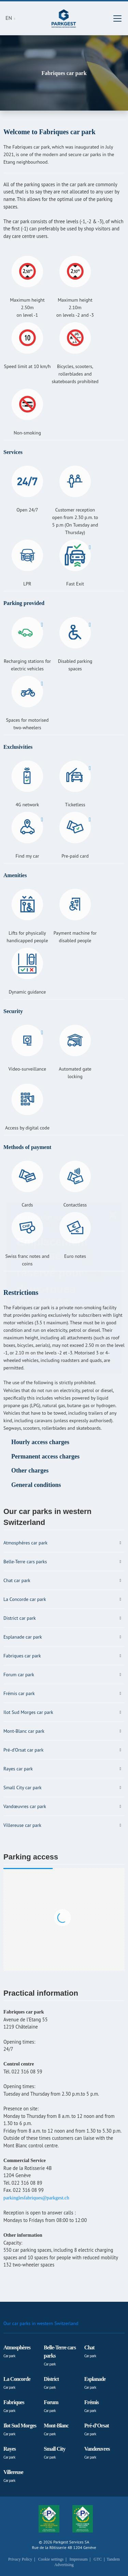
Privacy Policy (20, 2559)
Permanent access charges (45, 1456)
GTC (98, 2559)
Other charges (29, 1470)
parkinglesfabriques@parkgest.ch (36, 2197)
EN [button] (9, 17)
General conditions (36, 1484)
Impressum (79, 2559)
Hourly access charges (40, 1442)
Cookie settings (50, 2559)
